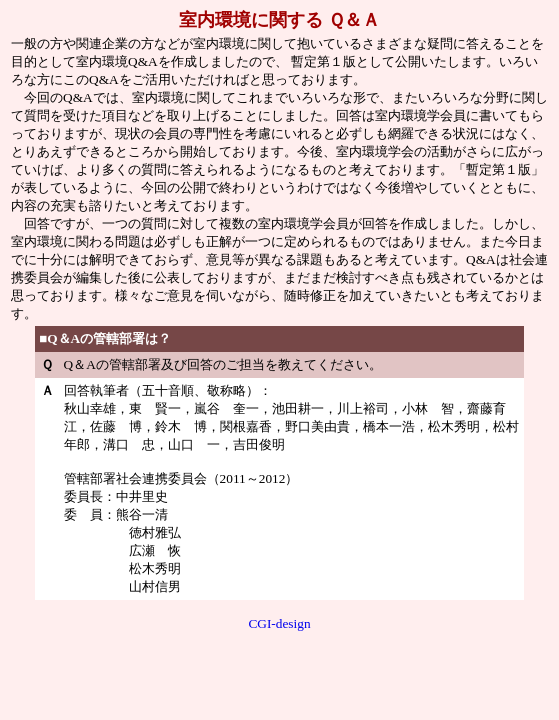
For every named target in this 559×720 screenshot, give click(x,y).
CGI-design (279, 623)
